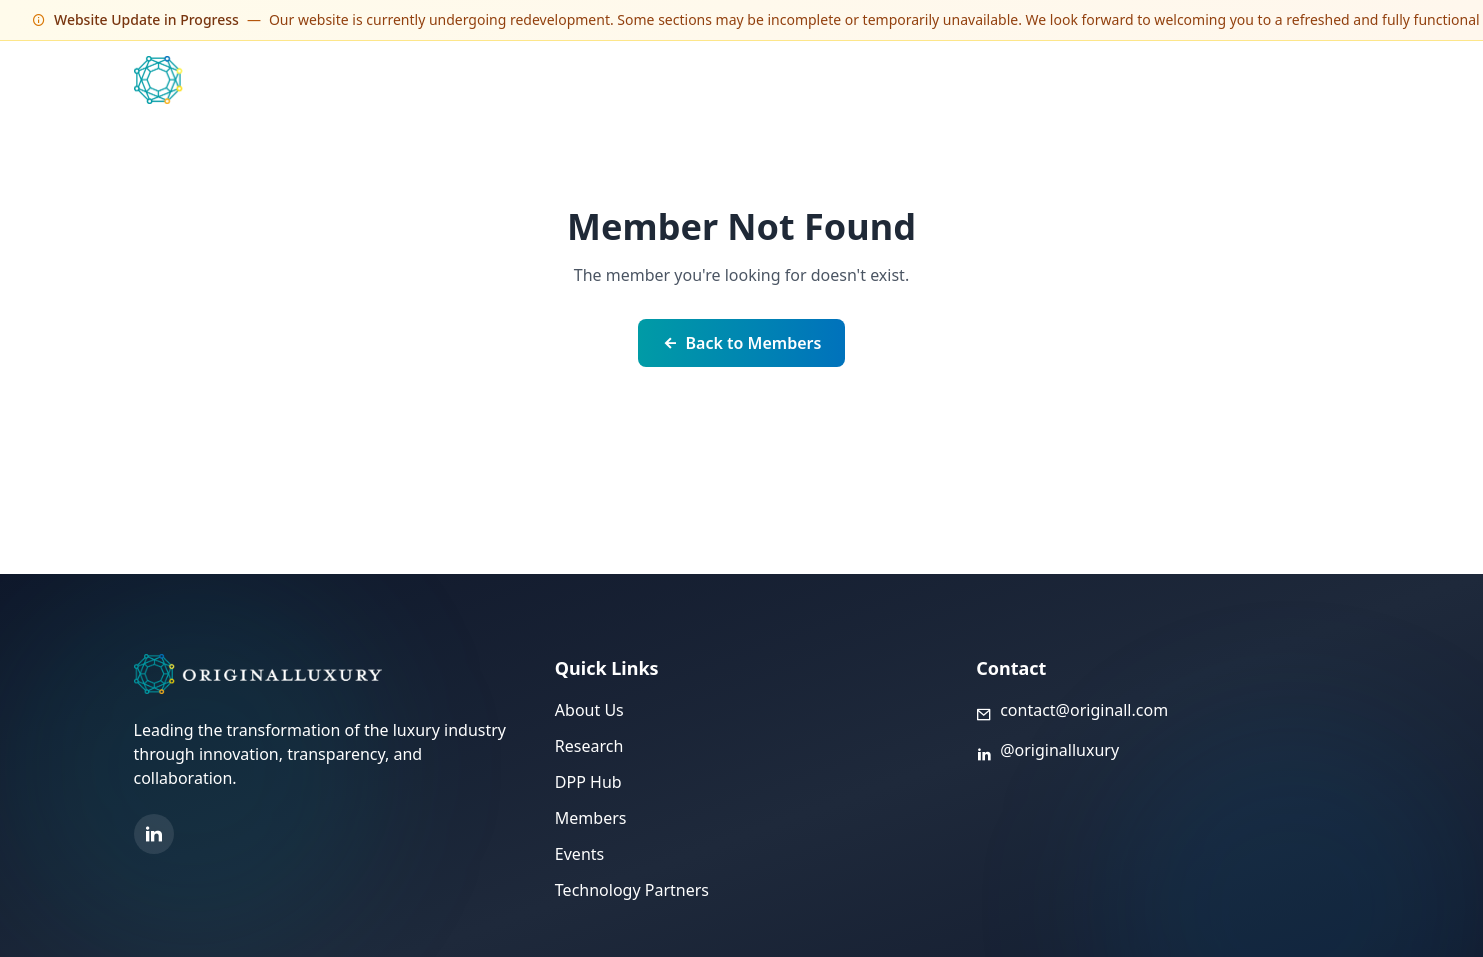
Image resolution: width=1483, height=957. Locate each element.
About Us (589, 710)
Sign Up (1324, 79)
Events (736, 79)
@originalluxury (1059, 750)
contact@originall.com (1084, 710)
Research (589, 746)
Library (1169, 79)
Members (823, 79)
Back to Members (742, 343)
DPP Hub (1085, 79)
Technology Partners (954, 79)
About (1245, 79)
